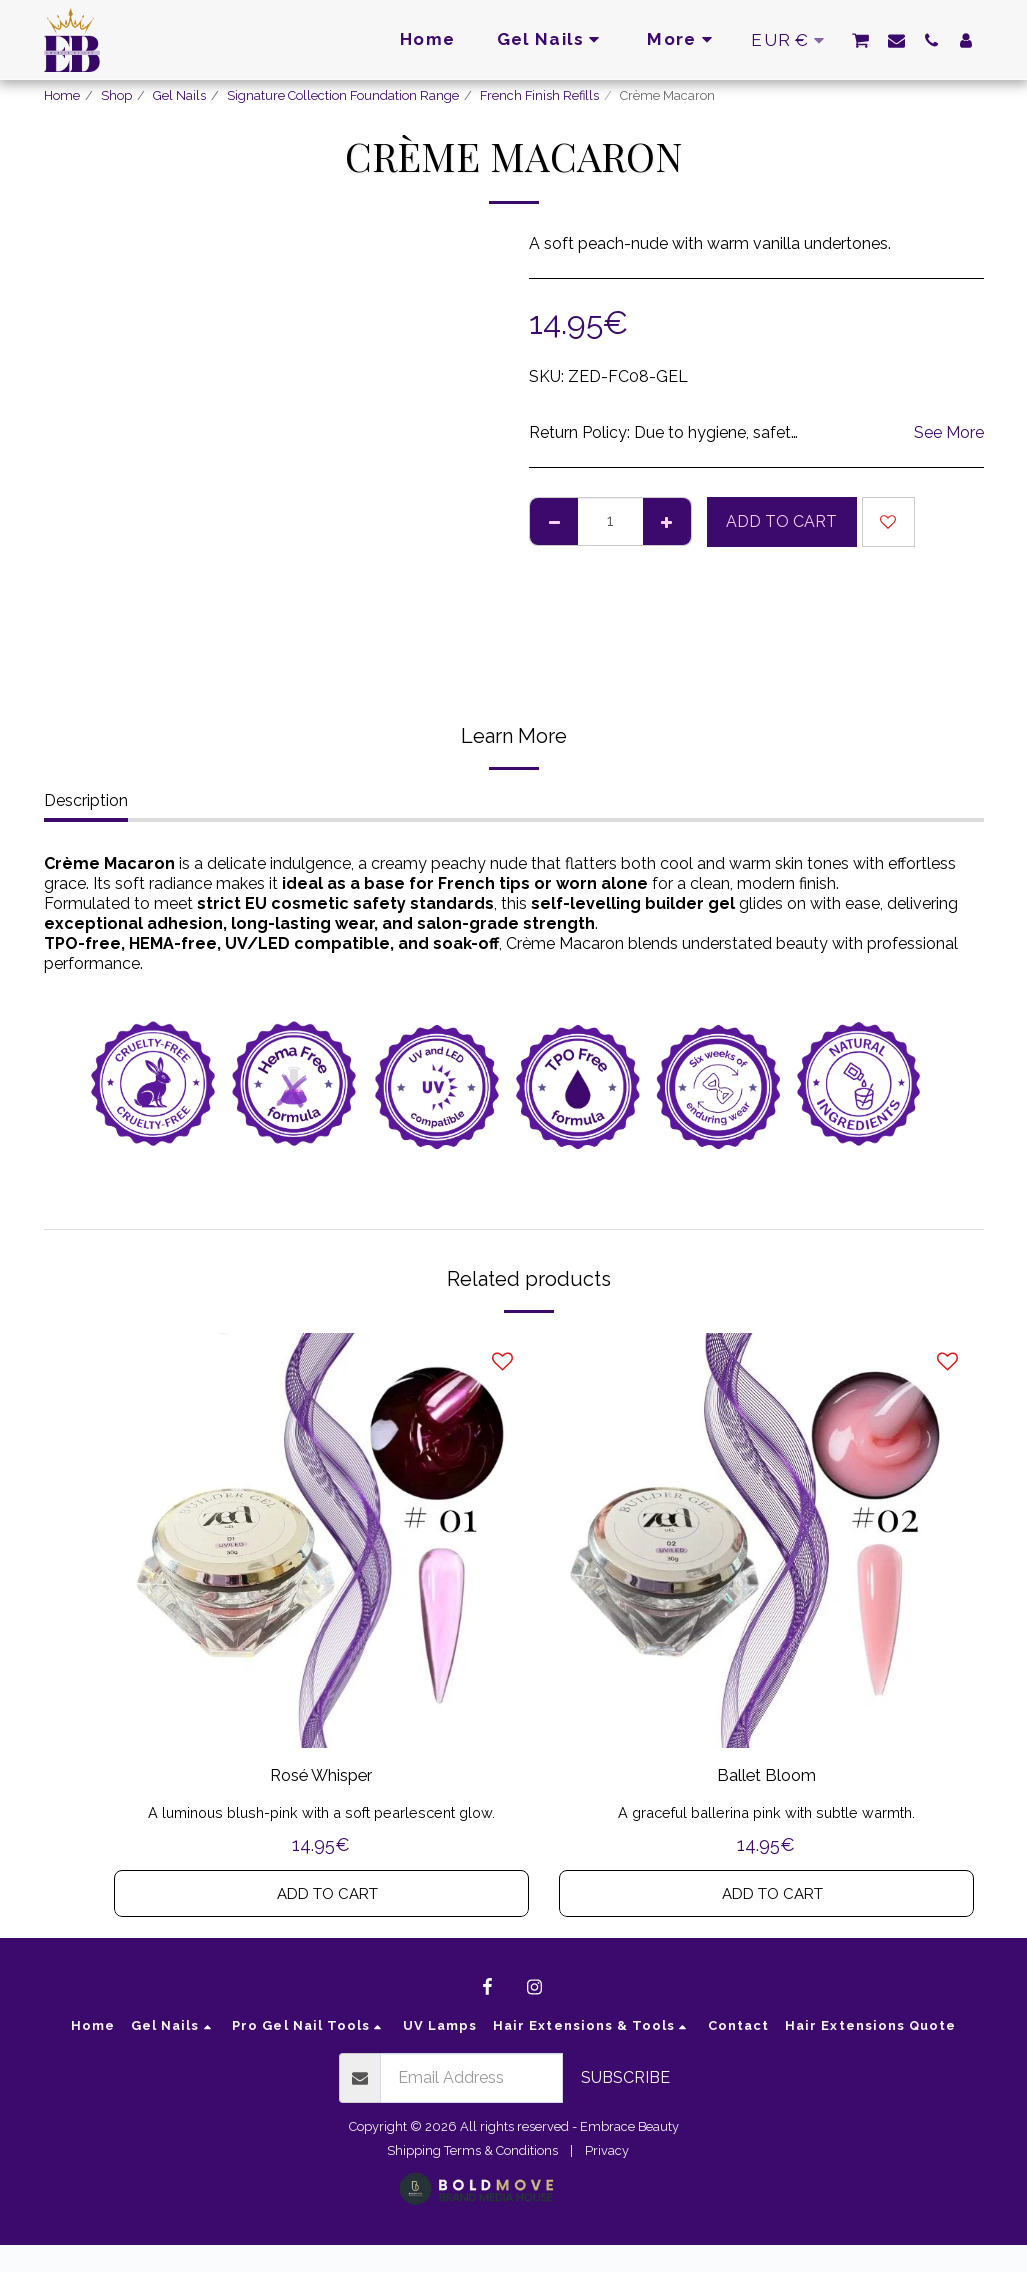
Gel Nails (179, 95)
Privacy (607, 2176)
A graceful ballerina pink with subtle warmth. (766, 1817)
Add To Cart (781, 521)
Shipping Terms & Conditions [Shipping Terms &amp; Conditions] (472, 2176)
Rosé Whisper (321, 1778)
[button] (860, 40)
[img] (321, 1540)
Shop (116, 95)
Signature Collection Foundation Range (343, 95)
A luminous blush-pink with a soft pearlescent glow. (321, 1817)
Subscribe (625, 2104)
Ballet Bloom (766, 1778)
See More (949, 432)
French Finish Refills (539, 95)
